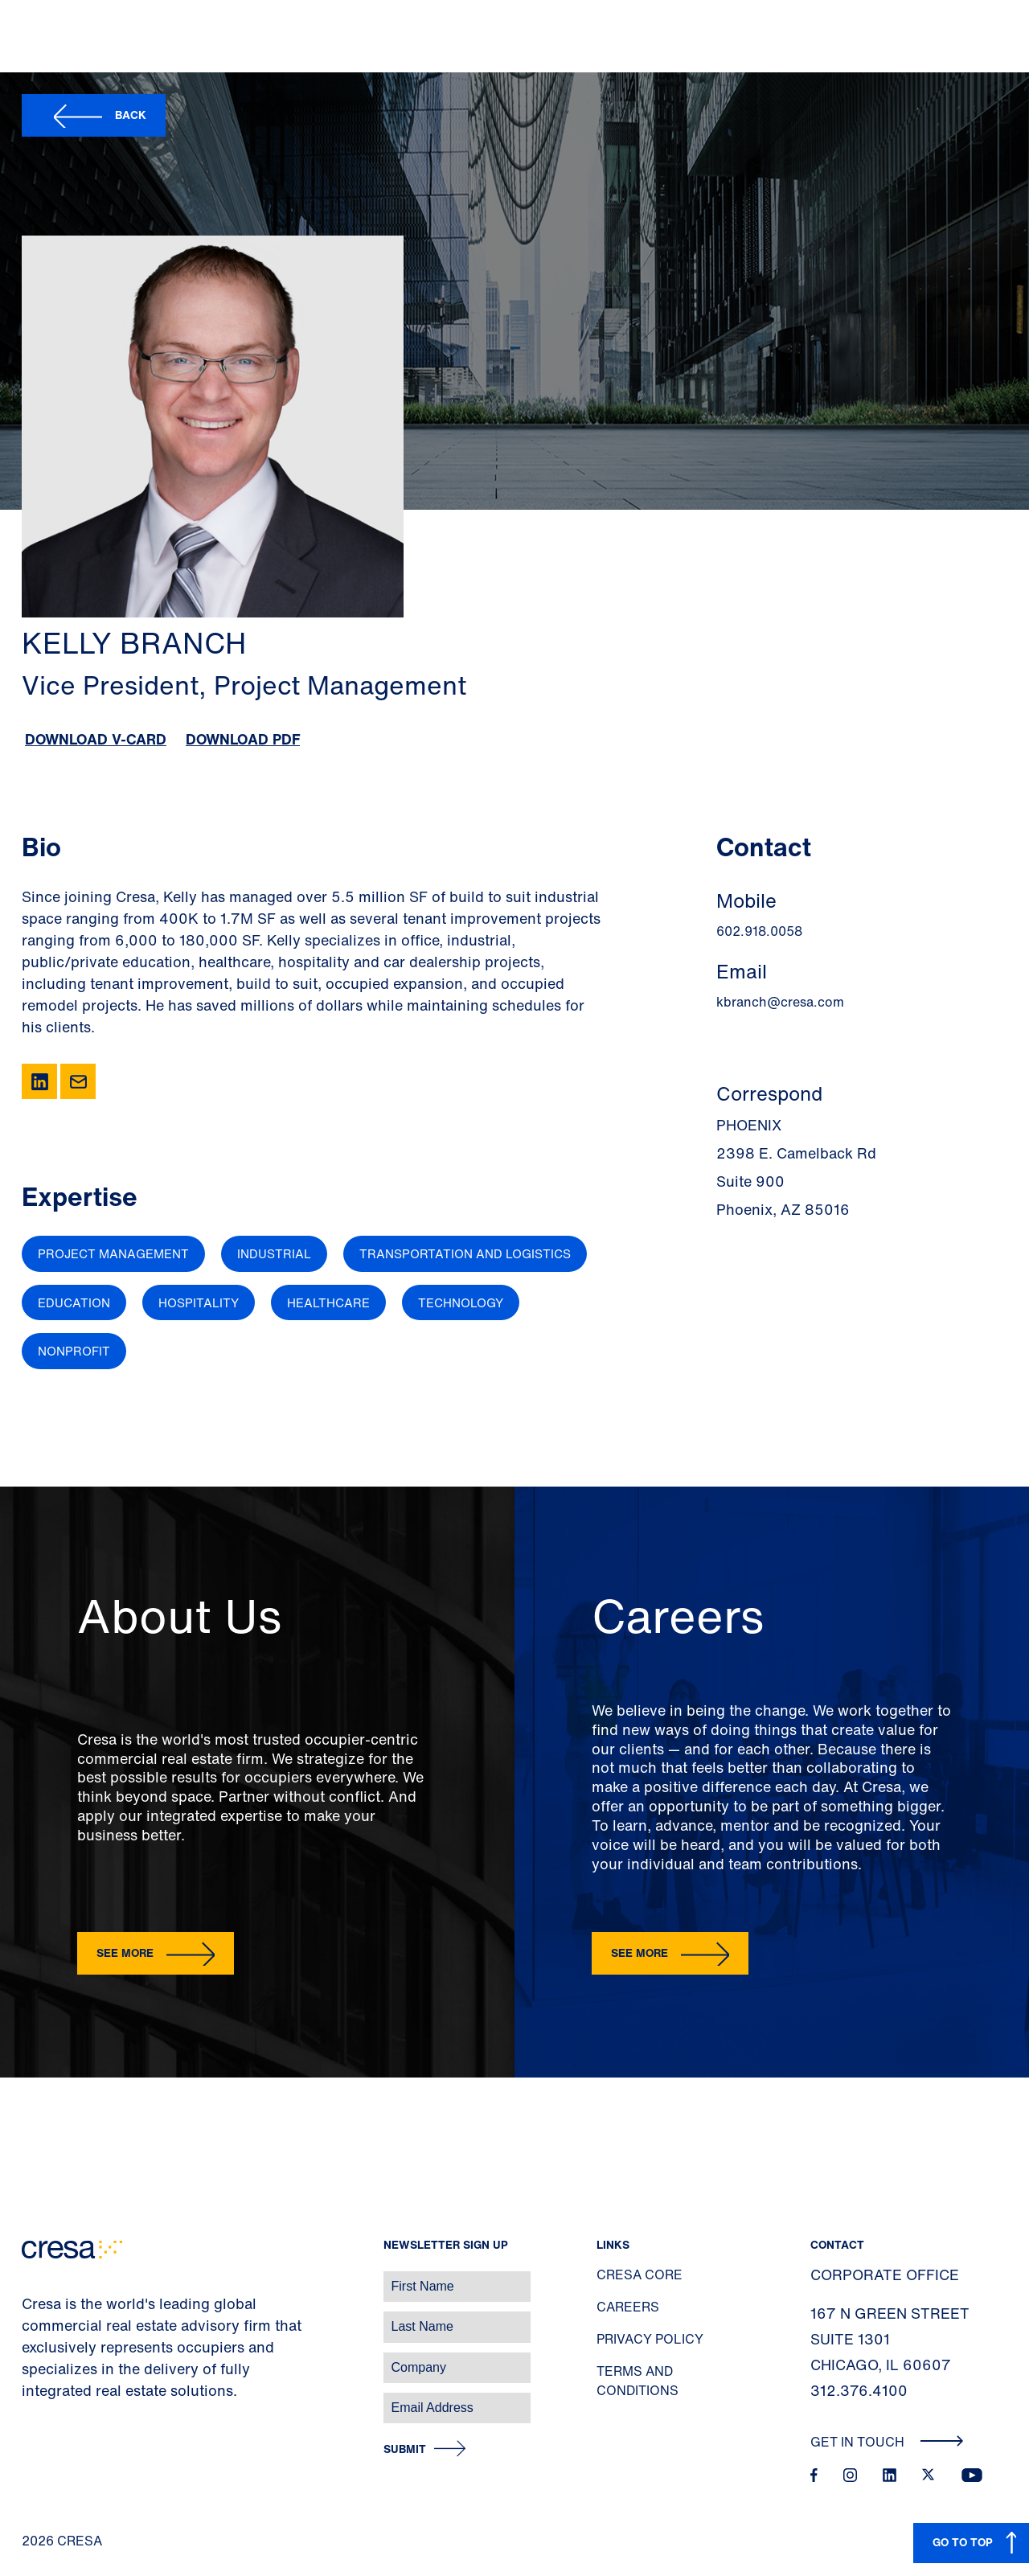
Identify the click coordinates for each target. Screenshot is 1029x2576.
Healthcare (328, 1302)
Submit (404, 2449)
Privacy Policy (649, 2338)
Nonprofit (74, 1351)
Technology (460, 1302)
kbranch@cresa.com (780, 1001)
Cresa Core (639, 2274)
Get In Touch (887, 2441)
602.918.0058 (759, 931)
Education (74, 1302)
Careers (627, 2306)
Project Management (113, 1253)
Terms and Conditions (637, 2380)
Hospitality (198, 1302)
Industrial (274, 1253)
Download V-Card (95, 738)
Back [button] (130, 114)
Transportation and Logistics (465, 1253)
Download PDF (243, 738)
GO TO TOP (963, 2541)
